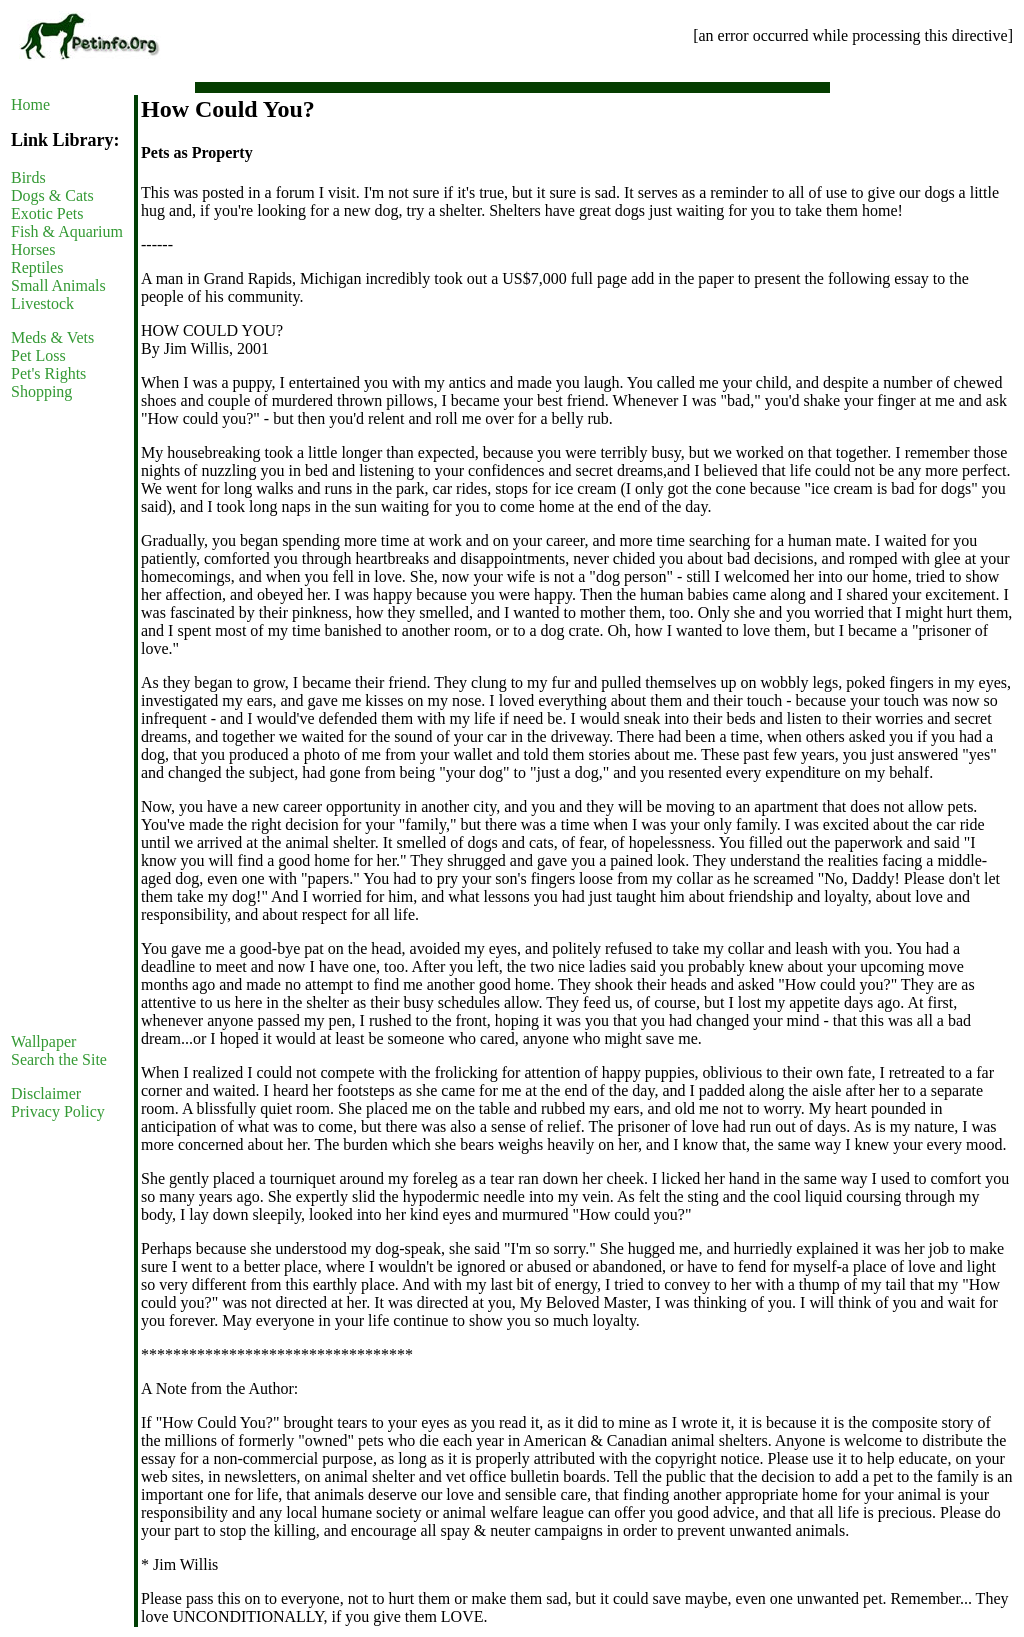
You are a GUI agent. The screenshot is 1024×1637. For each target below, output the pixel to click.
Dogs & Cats (52, 195)
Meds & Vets (52, 337)
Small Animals (58, 285)
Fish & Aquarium (67, 231)
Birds (28, 177)
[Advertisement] (71, 717)
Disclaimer (46, 1093)
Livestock (42, 303)
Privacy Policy (58, 1111)
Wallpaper (43, 1041)
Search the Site (59, 1059)
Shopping (41, 391)
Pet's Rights (48, 373)
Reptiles (37, 267)
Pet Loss (38, 355)
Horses (33, 249)
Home (30, 104)
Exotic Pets (47, 213)
